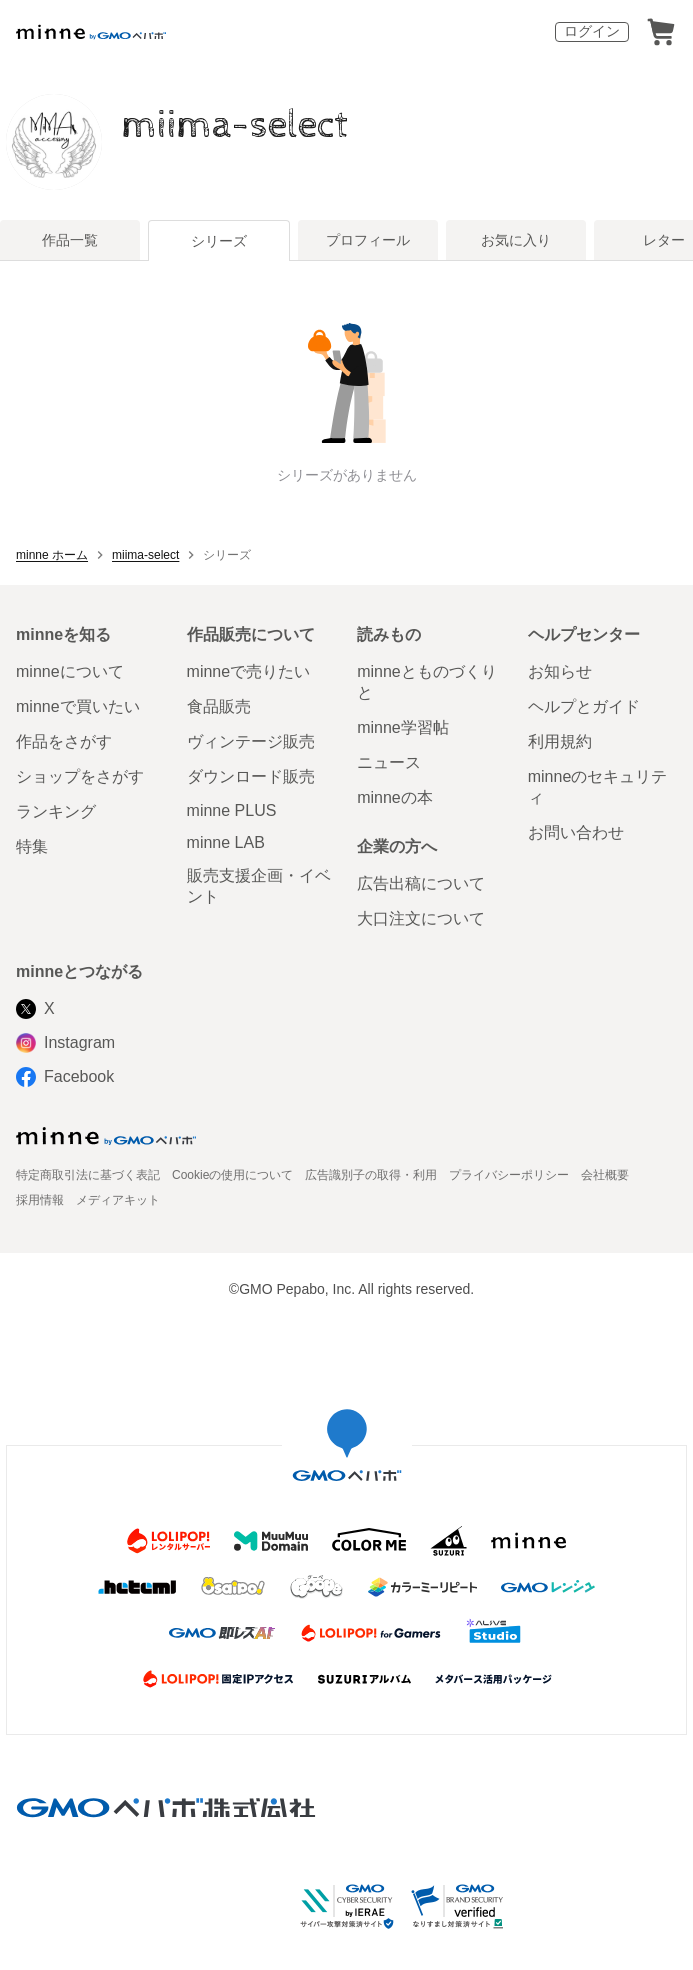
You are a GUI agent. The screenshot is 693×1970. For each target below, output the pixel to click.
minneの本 (395, 797)
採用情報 (40, 1200)
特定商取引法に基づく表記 (88, 1175)
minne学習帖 (403, 727)
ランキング (56, 811)
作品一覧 (70, 240)
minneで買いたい (78, 706)
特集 (32, 846)
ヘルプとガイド (584, 706)
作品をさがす (64, 741)
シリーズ (219, 241)
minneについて (70, 671)
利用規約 (560, 741)
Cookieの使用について (232, 1175)
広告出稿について (421, 883)
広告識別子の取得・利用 (371, 1175)
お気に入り (516, 240)
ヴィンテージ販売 (251, 741)
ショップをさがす (80, 776)
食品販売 (219, 706)
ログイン (592, 31)
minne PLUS (232, 810)
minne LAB (226, 842)
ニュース (389, 762)
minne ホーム (52, 555)
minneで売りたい (249, 671)
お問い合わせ (576, 832)
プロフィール (368, 240)
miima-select (235, 125)
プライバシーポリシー (509, 1175)
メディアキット (118, 1200)
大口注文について (421, 918)
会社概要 (605, 1175)
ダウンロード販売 (251, 776)
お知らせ (560, 671)
